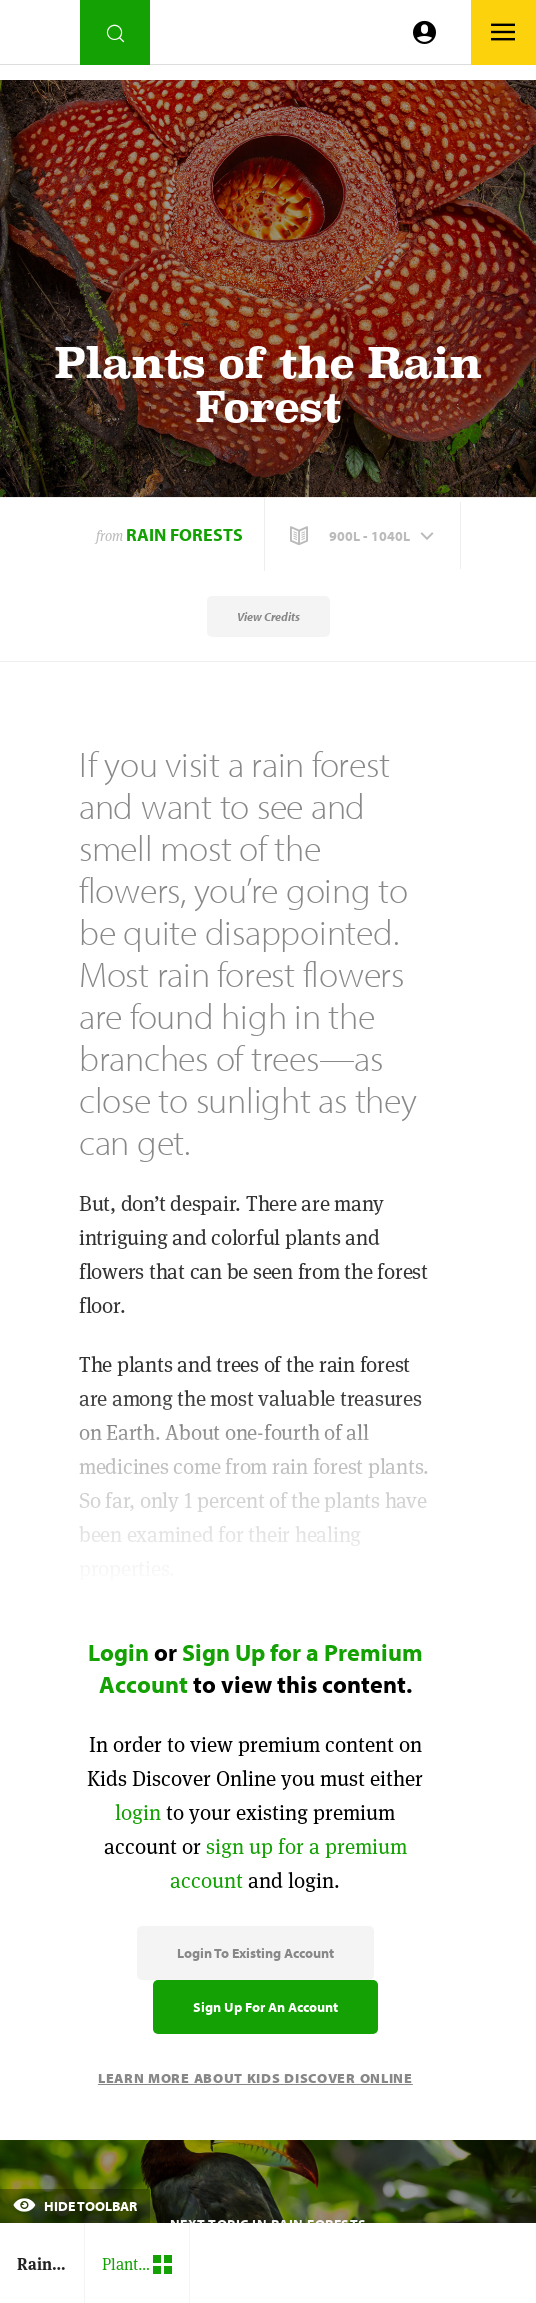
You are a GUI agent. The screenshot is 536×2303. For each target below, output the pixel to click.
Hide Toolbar (75, 2206)
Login (118, 1652)
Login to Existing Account (255, 1953)
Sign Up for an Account (265, 2007)
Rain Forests (184, 534)
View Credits (268, 616)
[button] (364, 536)
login (138, 1812)
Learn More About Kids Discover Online (255, 2078)
